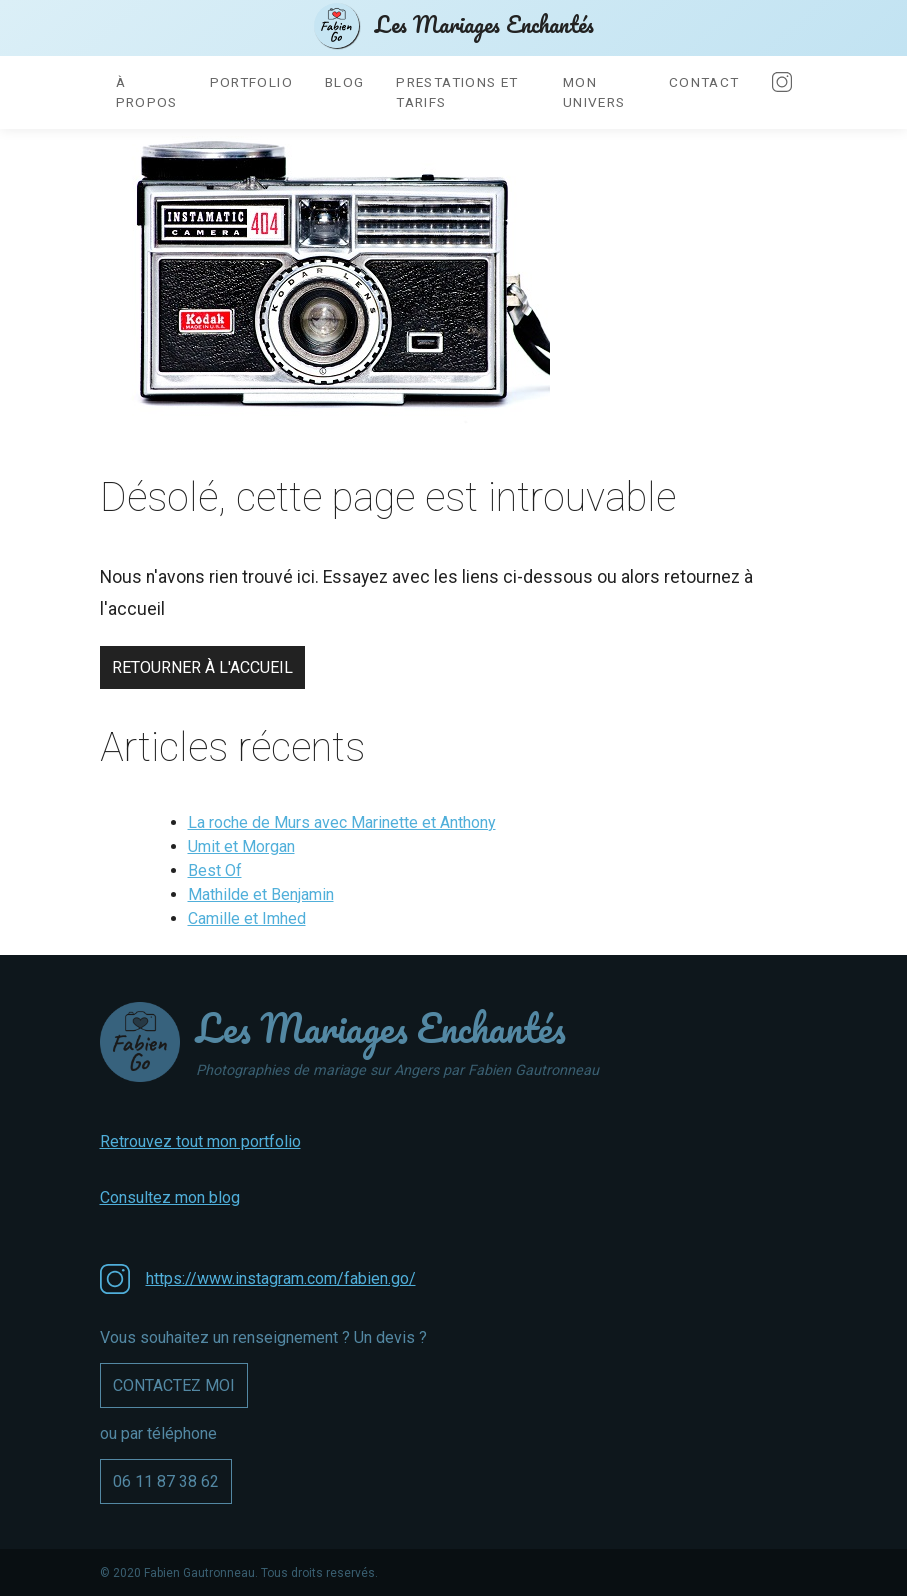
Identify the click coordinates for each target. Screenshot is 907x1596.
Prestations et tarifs (457, 92)
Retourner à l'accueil (202, 667)
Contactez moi (174, 1385)
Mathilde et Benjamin (261, 894)
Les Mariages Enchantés (454, 25)
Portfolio (251, 82)
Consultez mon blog (170, 1197)
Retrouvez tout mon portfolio (200, 1141)
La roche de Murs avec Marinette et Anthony (342, 822)
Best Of (215, 870)
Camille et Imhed (247, 918)
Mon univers (594, 92)
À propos (147, 92)
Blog (344, 82)
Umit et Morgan (241, 846)
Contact (704, 82)
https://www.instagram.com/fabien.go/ (281, 1278)
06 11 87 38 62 (166, 1481)
